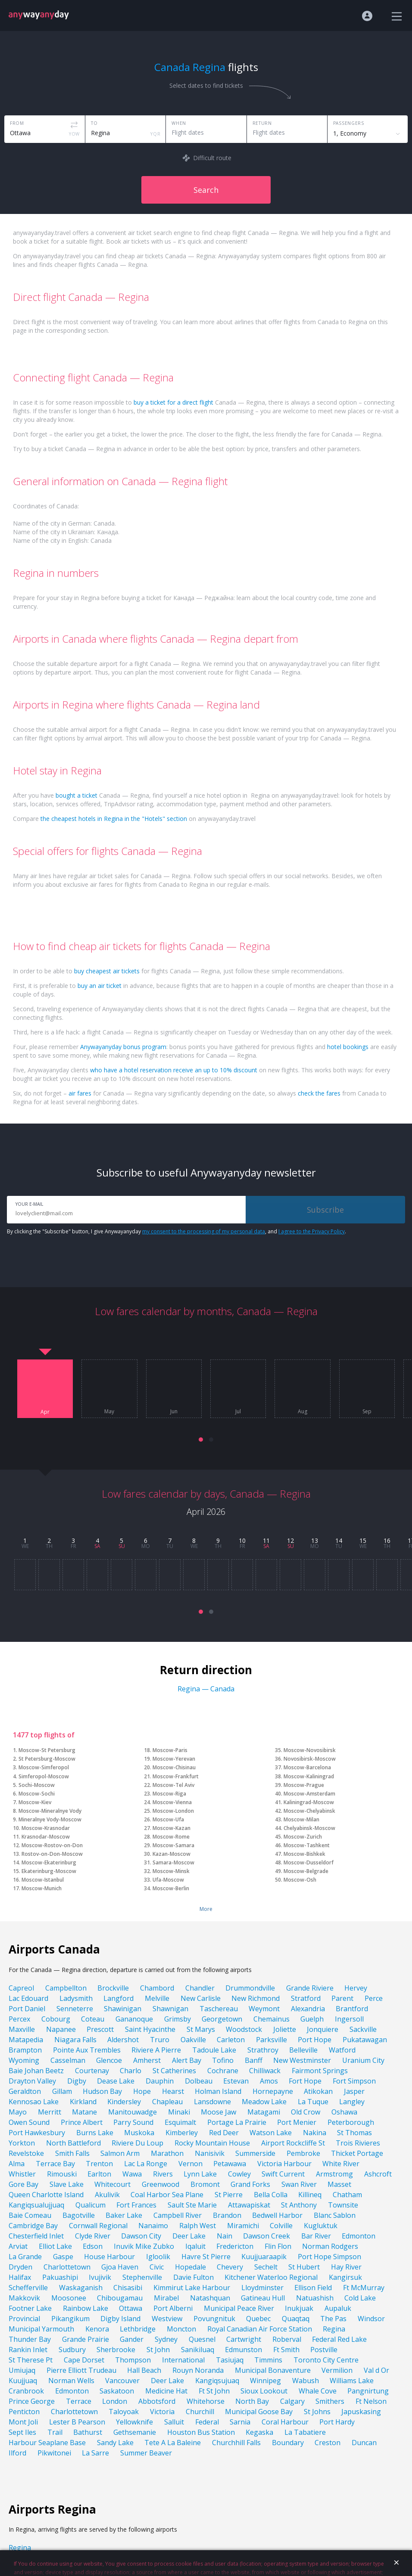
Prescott (100, 2029)
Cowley (239, 2174)
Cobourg (55, 2019)
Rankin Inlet (28, 2349)
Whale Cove (318, 2391)
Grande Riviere (310, 1988)
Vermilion (337, 2370)
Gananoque (134, 2019)
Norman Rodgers (330, 2246)
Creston (327, 2442)
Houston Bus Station (201, 2432)
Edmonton (358, 2236)
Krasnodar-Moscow (46, 1836)
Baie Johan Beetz (36, 2070)
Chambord (157, 1988)
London (114, 2401)
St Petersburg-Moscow (47, 1758)
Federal (207, 2422)
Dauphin (160, 2081)
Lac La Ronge (145, 2163)
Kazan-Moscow (171, 1854)
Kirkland (83, 2101)
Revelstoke (26, 2153)
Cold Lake (360, 2298)
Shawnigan (170, 2008)
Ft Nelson (371, 2401)
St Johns (317, 2411)
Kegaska (259, 2432)
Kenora (97, 2329)
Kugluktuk (320, 2225)
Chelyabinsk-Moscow (309, 1828)
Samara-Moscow (173, 1862)
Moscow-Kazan (171, 1828)
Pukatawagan (365, 2039)
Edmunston (243, 2349)
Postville (323, 2349)
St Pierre (229, 2194)
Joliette (284, 2029)
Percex (19, 2019)
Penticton (24, 2411)
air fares (80, 1093)
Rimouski (62, 2174)
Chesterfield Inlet (36, 2236)
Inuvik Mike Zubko (144, 2246)
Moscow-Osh (300, 1879)
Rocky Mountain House (212, 2143)
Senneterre (74, 2008)
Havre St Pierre (206, 2256)
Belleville (303, 2050)
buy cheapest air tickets (107, 971)
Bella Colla (270, 2194)
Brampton (25, 2050)
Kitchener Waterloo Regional (271, 2277)
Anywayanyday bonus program (123, 1047)
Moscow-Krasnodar (46, 1828)
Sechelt (266, 2267)
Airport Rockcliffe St (293, 2143)
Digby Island (120, 2318)
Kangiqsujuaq (217, 2380)
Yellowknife (134, 2422)
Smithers (329, 2401)
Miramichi (243, 2225)
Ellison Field (313, 2287)
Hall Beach (144, 2370)
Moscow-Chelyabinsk (309, 1810)
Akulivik (107, 2194)
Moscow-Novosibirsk (310, 1750)
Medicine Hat (166, 2391)
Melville (157, 1998)
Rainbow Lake (85, 2308)
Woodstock (244, 2029)
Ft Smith (286, 2349)
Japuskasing (361, 2411)
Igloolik (158, 2256)
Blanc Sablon (335, 2215)
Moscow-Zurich (303, 1836)
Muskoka (139, 2132)
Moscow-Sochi (37, 1793)
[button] (201, 1439)
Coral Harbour (285, 2422)
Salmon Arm (120, 2153)
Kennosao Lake (34, 2101)
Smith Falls (72, 2153)
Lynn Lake (200, 2174)
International (183, 2360)
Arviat (18, 2246)
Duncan (364, 2442)
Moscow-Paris (170, 1750)
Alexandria (308, 2008)
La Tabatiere (305, 2432)
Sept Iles (22, 2432)
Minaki (179, 2112)
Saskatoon (117, 2391)
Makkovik (24, 2298)
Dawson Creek (266, 2236)
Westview (167, 2318)
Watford (342, 2050)
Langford (118, 1998)
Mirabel (166, 2298)
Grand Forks (250, 2184)
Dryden (20, 2267)
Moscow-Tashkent (307, 1845)
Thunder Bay (30, 2339)
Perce (374, 1998)
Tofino (223, 2060)
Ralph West (197, 2225)
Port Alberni (173, 2308)
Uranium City (363, 2060)
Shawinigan (122, 2008)
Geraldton (25, 2091)
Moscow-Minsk (171, 1871)
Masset (339, 2184)
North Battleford (73, 2143)
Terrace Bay (55, 2163)
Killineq (309, 2194)
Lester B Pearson (77, 2422)
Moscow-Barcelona (307, 1767)
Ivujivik (100, 2277)
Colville (281, 2225)
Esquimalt (180, 2122)
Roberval (286, 2339)
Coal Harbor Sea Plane (167, 2194)
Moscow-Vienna (172, 1802)
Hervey (355, 1988)
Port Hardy (337, 2422)
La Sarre (95, 2453)
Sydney (166, 2339)
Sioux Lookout (263, 2391)
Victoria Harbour (284, 2163)
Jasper (354, 2091)
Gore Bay (23, 2184)
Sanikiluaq (197, 2349)
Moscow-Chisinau (174, 1767)
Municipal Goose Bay (259, 2411)
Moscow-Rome (171, 1836)
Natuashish (315, 2298)
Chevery (230, 2267)
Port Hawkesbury (37, 2132)
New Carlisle (201, 1998)
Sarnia (240, 2422)
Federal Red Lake (339, 2339)
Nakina (314, 2132)
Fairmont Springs (320, 2070)
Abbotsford (156, 2401)
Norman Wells (71, 2380)
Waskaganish (81, 2287)
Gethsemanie (134, 2432)
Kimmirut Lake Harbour (191, 2287)
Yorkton (22, 2143)
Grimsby (177, 2019)
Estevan (236, 2081)
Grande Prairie (85, 2339)
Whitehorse (206, 2401)
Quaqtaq (295, 2318)
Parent (342, 1998)
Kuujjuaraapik (264, 2256)
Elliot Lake (55, 2246)
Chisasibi (127, 2287)
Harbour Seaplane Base (47, 2442)
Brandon (227, 2215)
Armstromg (334, 2174)
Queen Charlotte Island (46, 2194)
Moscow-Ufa (168, 1819)
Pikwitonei (54, 2453)
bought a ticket (76, 795)
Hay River (346, 2267)
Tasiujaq (229, 2360)
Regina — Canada (206, 1689)
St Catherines (174, 2070)
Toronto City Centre (326, 2360)
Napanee (61, 2029)
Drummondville (250, 1988)
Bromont (205, 2184)
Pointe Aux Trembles (87, 2050)
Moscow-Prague (304, 1785)
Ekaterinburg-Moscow (49, 1871)
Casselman (67, 2060)
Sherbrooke (116, 2349)
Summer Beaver (146, 2453)
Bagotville (78, 2215)
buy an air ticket (100, 985)
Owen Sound (29, 2122)
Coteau (92, 2019)
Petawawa (229, 2163)
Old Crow (305, 2112)
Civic (157, 2267)
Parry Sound (133, 2122)
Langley (352, 2101)
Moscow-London (173, 1810)
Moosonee (68, 2298)
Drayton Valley (32, 2081)
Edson (93, 2246)
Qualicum (90, 2205)
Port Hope (314, 2039)
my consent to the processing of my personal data (203, 1231)
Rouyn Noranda (198, 2370)
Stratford (306, 1998)
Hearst (173, 2091)
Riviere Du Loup (137, 2143)
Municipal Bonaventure (273, 2370)
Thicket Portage (357, 2153)
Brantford (352, 2008)
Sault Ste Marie (192, 2205)
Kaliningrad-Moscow (309, 1802)
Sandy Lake (115, 2442)
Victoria (162, 2411)
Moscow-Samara (173, 1845)
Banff (253, 2060)
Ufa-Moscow (168, 1879)
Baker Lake (124, 2215)
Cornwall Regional (98, 2225)
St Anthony (299, 2205)
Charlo (130, 2070)
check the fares (319, 1093)
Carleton (231, 2039)
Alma (17, 2163)
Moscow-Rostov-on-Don (52, 1845)
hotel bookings (347, 1047)
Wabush (305, 2380)
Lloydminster (262, 2287)
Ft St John (214, 2391)
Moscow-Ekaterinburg (49, 1862)
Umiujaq (22, 2370)
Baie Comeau (30, 2215)
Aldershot (123, 2039)
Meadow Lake (264, 2101)
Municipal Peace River (239, 2308)
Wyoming (24, 2060)
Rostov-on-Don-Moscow (52, 1854)
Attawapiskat (249, 2205)
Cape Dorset (84, 2360)
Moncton (181, 2329)
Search (206, 190)
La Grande (25, 2256)
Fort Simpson (354, 2081)
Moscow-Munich (42, 1888)
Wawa (132, 2174)
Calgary (292, 2401)
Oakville (193, 2039)
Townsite (343, 2205)
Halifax (20, 2277)
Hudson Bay (102, 2091)
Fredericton (234, 2246)
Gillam (62, 2091)
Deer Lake (189, 2236)
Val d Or (376, 2370)
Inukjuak (299, 2308)
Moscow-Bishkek (304, 1854)
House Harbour (109, 2256)
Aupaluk (338, 2308)
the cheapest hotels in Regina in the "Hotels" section (114, 818)
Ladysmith (76, 1998)
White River (340, 2163)
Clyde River (92, 2236)
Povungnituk (214, 2318)
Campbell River (177, 2215)
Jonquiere (322, 2029)
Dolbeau (198, 2081)
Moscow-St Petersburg (47, 1750)
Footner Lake (30, 2308)
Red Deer (224, 2132)
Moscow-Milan (301, 1819)
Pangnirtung (368, 2391)
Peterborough (351, 2122)
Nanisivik (210, 2153)
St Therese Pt (31, 2360)
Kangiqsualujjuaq (36, 2205)
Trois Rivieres (358, 2143)
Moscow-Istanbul (43, 1879)
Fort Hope (305, 2081)
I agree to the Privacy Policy (311, 1231)
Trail (54, 2432)
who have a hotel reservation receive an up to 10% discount (173, 1070)
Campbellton (66, 1988)
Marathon (167, 2153)
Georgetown (222, 2019)
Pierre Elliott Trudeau (81, 2370)
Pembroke (303, 2153)
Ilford (17, 2453)
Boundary (288, 2442)
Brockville (113, 1988)
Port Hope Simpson (329, 2256)
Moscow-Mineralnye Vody (50, 1810)
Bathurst (87, 2432)
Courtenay (92, 2070)
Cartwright (243, 2339)
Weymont (264, 2008)
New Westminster (302, 2060)
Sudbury (72, 2349)
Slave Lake (67, 2184)
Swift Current (283, 2174)
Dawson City (141, 2236)
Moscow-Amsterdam (309, 1793)
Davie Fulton (193, 2277)
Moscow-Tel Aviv (173, 1785)
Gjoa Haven (119, 2267)
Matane (84, 2112)
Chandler (200, 1988)
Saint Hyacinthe (150, 2029)
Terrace (78, 2401)
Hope (142, 2091)
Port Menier (296, 2122)
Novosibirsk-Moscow (310, 1758)
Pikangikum (70, 2318)
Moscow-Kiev (35, 1802)
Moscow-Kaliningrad (309, 1776)
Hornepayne (273, 2091)
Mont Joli (23, 2422)
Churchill (200, 2411)
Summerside (255, 2153)
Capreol (21, 1988)
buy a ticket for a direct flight (173, 402)
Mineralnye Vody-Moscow (50, 1819)
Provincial (24, 2318)
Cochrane (222, 2070)
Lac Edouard (28, 1998)
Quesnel (202, 2339)
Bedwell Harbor (277, 2215)
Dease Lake (115, 2081)
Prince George (32, 2401)
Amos (269, 2081)
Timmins (268, 2360)
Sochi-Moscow (37, 1785)
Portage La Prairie (236, 2122)
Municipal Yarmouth (41, 2329)
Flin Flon (278, 2246)
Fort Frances (136, 2205)
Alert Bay (186, 2060)
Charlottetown (67, 2267)
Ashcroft (378, 2174)
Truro (159, 2039)
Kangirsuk (345, 2277)
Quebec (258, 2318)
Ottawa (130, 2308)
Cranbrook (26, 2391)
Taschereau (219, 2008)
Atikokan (318, 2091)
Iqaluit (195, 2246)
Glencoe (109, 2060)
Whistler (22, 2174)
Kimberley (181, 2132)
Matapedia (26, 2039)
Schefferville (28, 2287)
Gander (132, 2339)
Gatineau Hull (263, 2298)
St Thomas (354, 2132)
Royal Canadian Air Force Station (259, 2329)
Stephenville (142, 2277)
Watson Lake (271, 2132)
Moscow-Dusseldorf (309, 1862)
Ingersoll (349, 2019)
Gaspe (63, 2256)
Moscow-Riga (169, 1793)
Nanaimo (153, 2225)
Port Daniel (27, 2008)
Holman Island (218, 2091)
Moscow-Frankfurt (176, 1776)
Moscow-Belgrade (306, 1871)
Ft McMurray (363, 2287)
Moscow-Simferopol (44, 1767)
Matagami (263, 2112)
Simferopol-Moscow (44, 1776)
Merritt (49, 2112)
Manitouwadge (132, 2112)
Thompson (133, 2360)
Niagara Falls (75, 2039)
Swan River (299, 2184)
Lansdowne (212, 2101)
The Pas (333, 2318)
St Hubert (304, 2267)
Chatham (347, 2194)
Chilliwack (265, 2070)
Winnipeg (265, 2380)
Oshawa (344, 2112)
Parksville (271, 2039)
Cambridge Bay (33, 2225)
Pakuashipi (60, 2277)
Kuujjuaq (23, 2380)
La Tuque (313, 2101)
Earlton (99, 2174)
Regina (334, 2329)
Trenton (99, 2163)
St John (158, 2349)
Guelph (312, 2019)
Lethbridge (138, 2329)
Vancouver (122, 2380)
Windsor (371, 2318)
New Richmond (255, 1998)
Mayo (18, 2112)
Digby (76, 2081)
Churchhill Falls (236, 2442)
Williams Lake (352, 2380)
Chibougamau (120, 2298)
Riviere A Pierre (156, 2050)
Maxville (22, 2029)
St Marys (201, 2029)
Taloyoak (124, 2411)
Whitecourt (112, 2184)
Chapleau (167, 2101)
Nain (224, 2236)
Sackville (363, 2029)
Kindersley (124, 2101)
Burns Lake (94, 2132)
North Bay (252, 2401)
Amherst (147, 2060)
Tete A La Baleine (172, 2442)
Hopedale (190, 2267)
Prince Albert (82, 2122)
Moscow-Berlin (171, 1888)
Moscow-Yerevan (174, 1758)
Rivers (163, 2174)
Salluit (174, 2422)
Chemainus (271, 2019)
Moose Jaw (218, 2112)
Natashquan (210, 2298)
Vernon (190, 2163)
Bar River (316, 2236)
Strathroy (262, 2050)
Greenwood (160, 2184)
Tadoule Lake (214, 2050)
